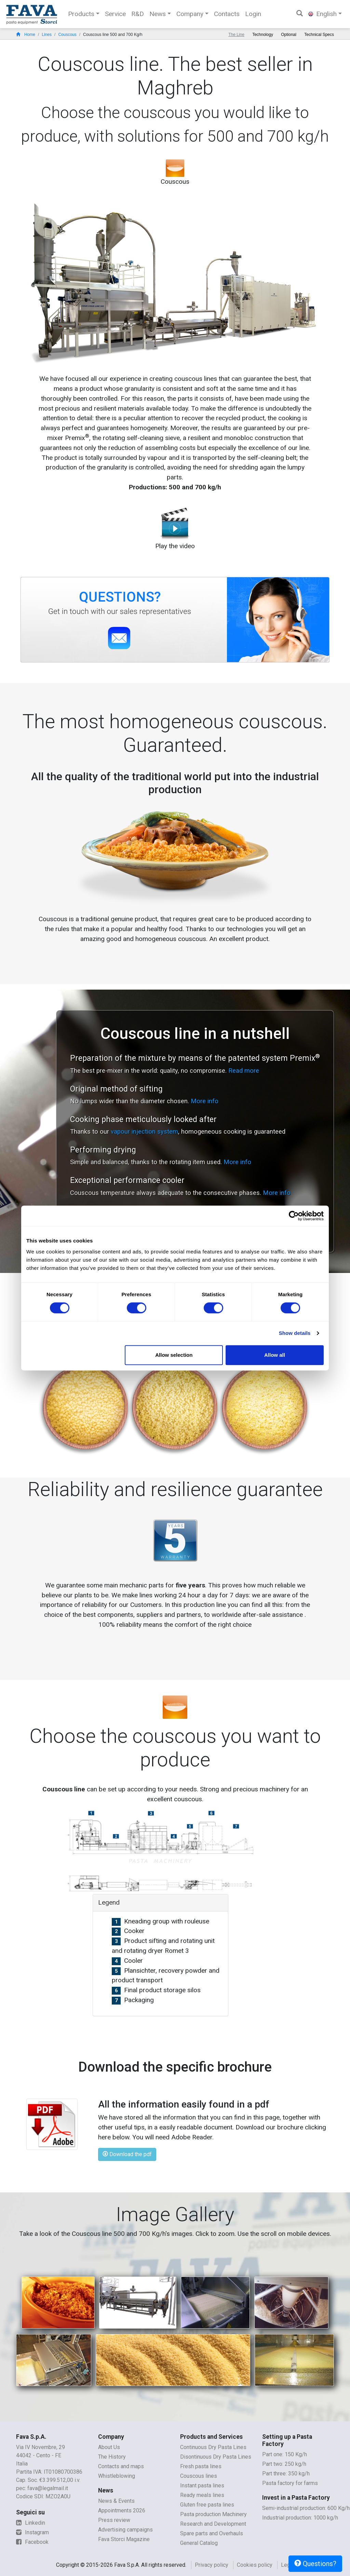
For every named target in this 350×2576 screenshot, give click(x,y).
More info (204, 1101)
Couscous (67, 34)
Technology (262, 34)
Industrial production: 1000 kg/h (300, 2517)
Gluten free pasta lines (207, 2504)
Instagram (32, 2532)
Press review (114, 2520)
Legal (287, 2565)
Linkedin (30, 2523)
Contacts (227, 14)
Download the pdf (127, 2154)
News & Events (116, 2501)
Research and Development (213, 2524)
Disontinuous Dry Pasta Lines (215, 2456)
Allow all (274, 1355)
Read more (243, 1070)
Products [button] (81, 14)
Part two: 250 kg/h (284, 2464)
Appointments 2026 (121, 2510)
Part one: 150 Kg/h (284, 2454)
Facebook (32, 2542)
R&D (137, 14)
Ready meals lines (202, 2495)
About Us (109, 2447)
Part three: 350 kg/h (286, 2473)
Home (25, 34)
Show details (295, 1333)
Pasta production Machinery (213, 2514)
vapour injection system (144, 1131)
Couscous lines (198, 2476)
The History (112, 2456)
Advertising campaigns (125, 2529)
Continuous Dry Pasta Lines (213, 2447)
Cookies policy (254, 2565)
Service (115, 14)
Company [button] (189, 14)
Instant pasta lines (202, 2485)
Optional (288, 34)
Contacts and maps (121, 2466)
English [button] (322, 14)
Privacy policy (211, 2565)
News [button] (157, 14)
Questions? (315, 2564)
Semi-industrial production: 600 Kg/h (306, 2508)
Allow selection (173, 1355)
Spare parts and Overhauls (211, 2533)
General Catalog (199, 2543)
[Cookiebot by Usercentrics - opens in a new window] (294, 1216)
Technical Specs (319, 34)
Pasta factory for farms (290, 2483)
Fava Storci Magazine (124, 2539)
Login (253, 14)
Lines (47, 34)
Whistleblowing (116, 2476)
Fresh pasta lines (200, 2466)
